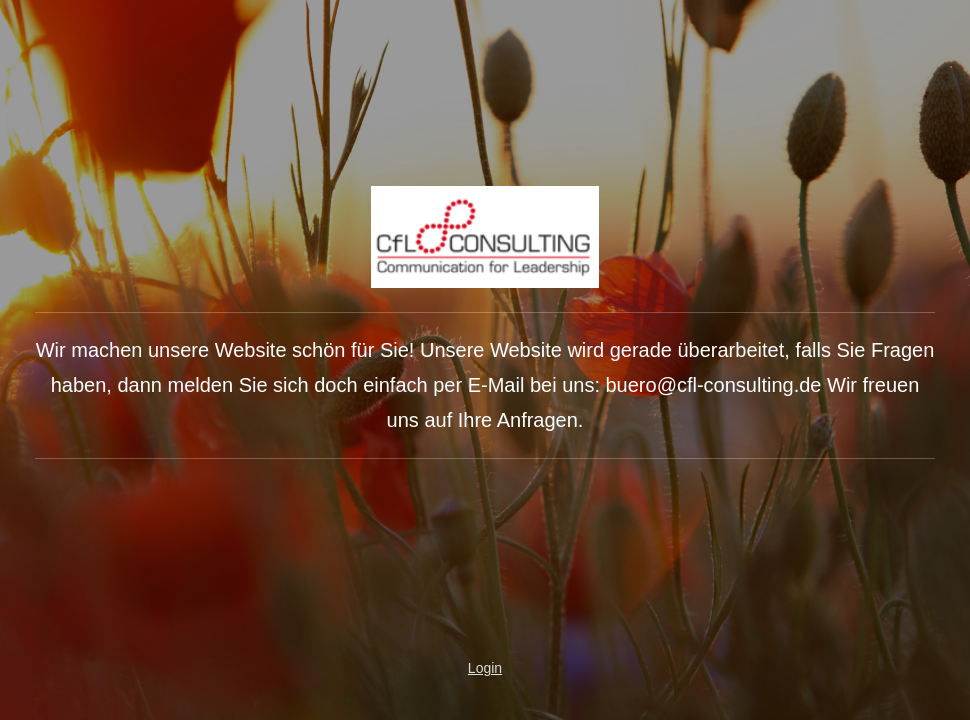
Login (485, 668)
